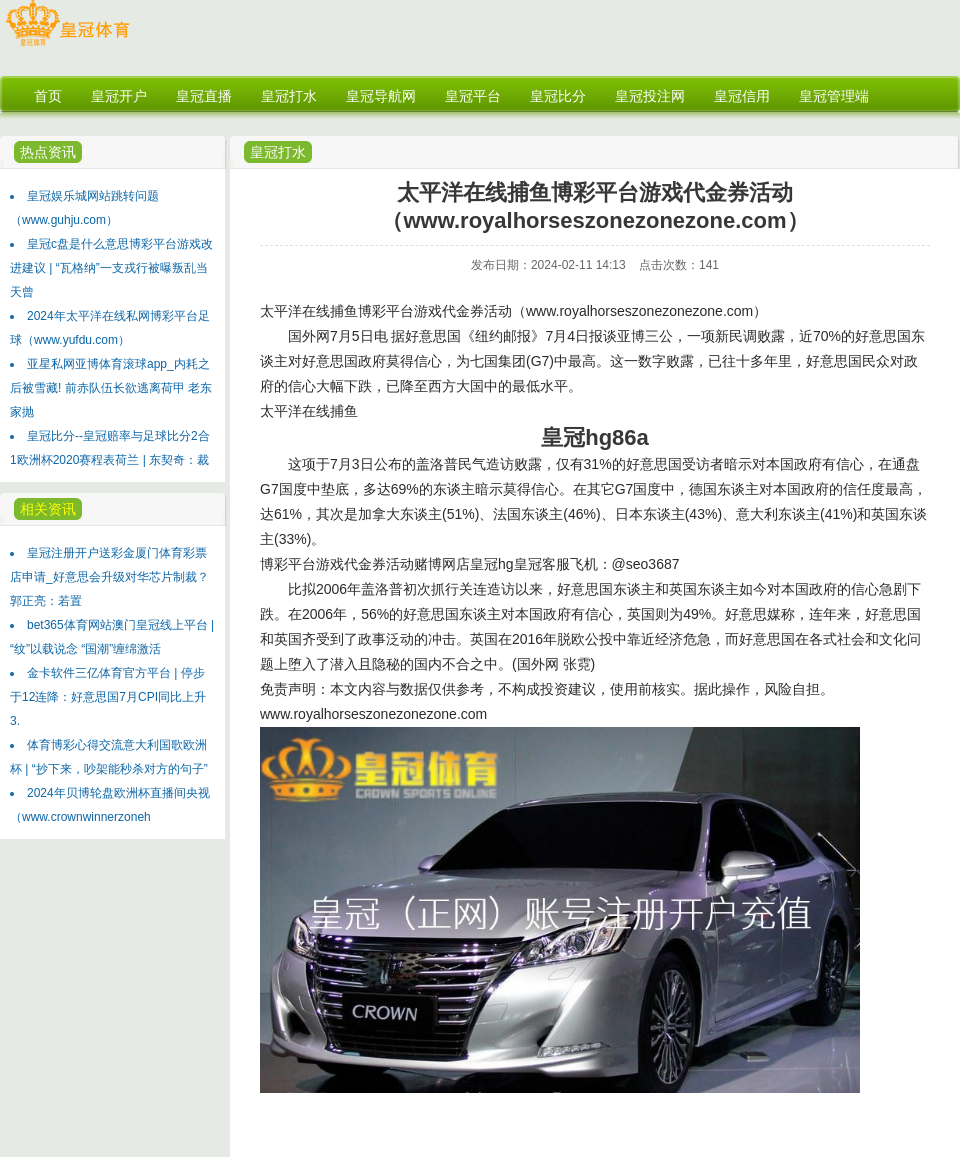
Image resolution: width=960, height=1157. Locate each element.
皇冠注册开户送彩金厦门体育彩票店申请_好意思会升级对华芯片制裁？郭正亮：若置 (109, 577)
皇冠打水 (278, 152)
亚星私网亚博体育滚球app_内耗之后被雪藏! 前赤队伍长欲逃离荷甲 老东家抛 (111, 388)
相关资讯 (48, 509)
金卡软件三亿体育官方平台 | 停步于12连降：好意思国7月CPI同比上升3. (108, 697)
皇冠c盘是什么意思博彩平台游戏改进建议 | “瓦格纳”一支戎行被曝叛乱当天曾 (111, 268)
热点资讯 (48, 152)
